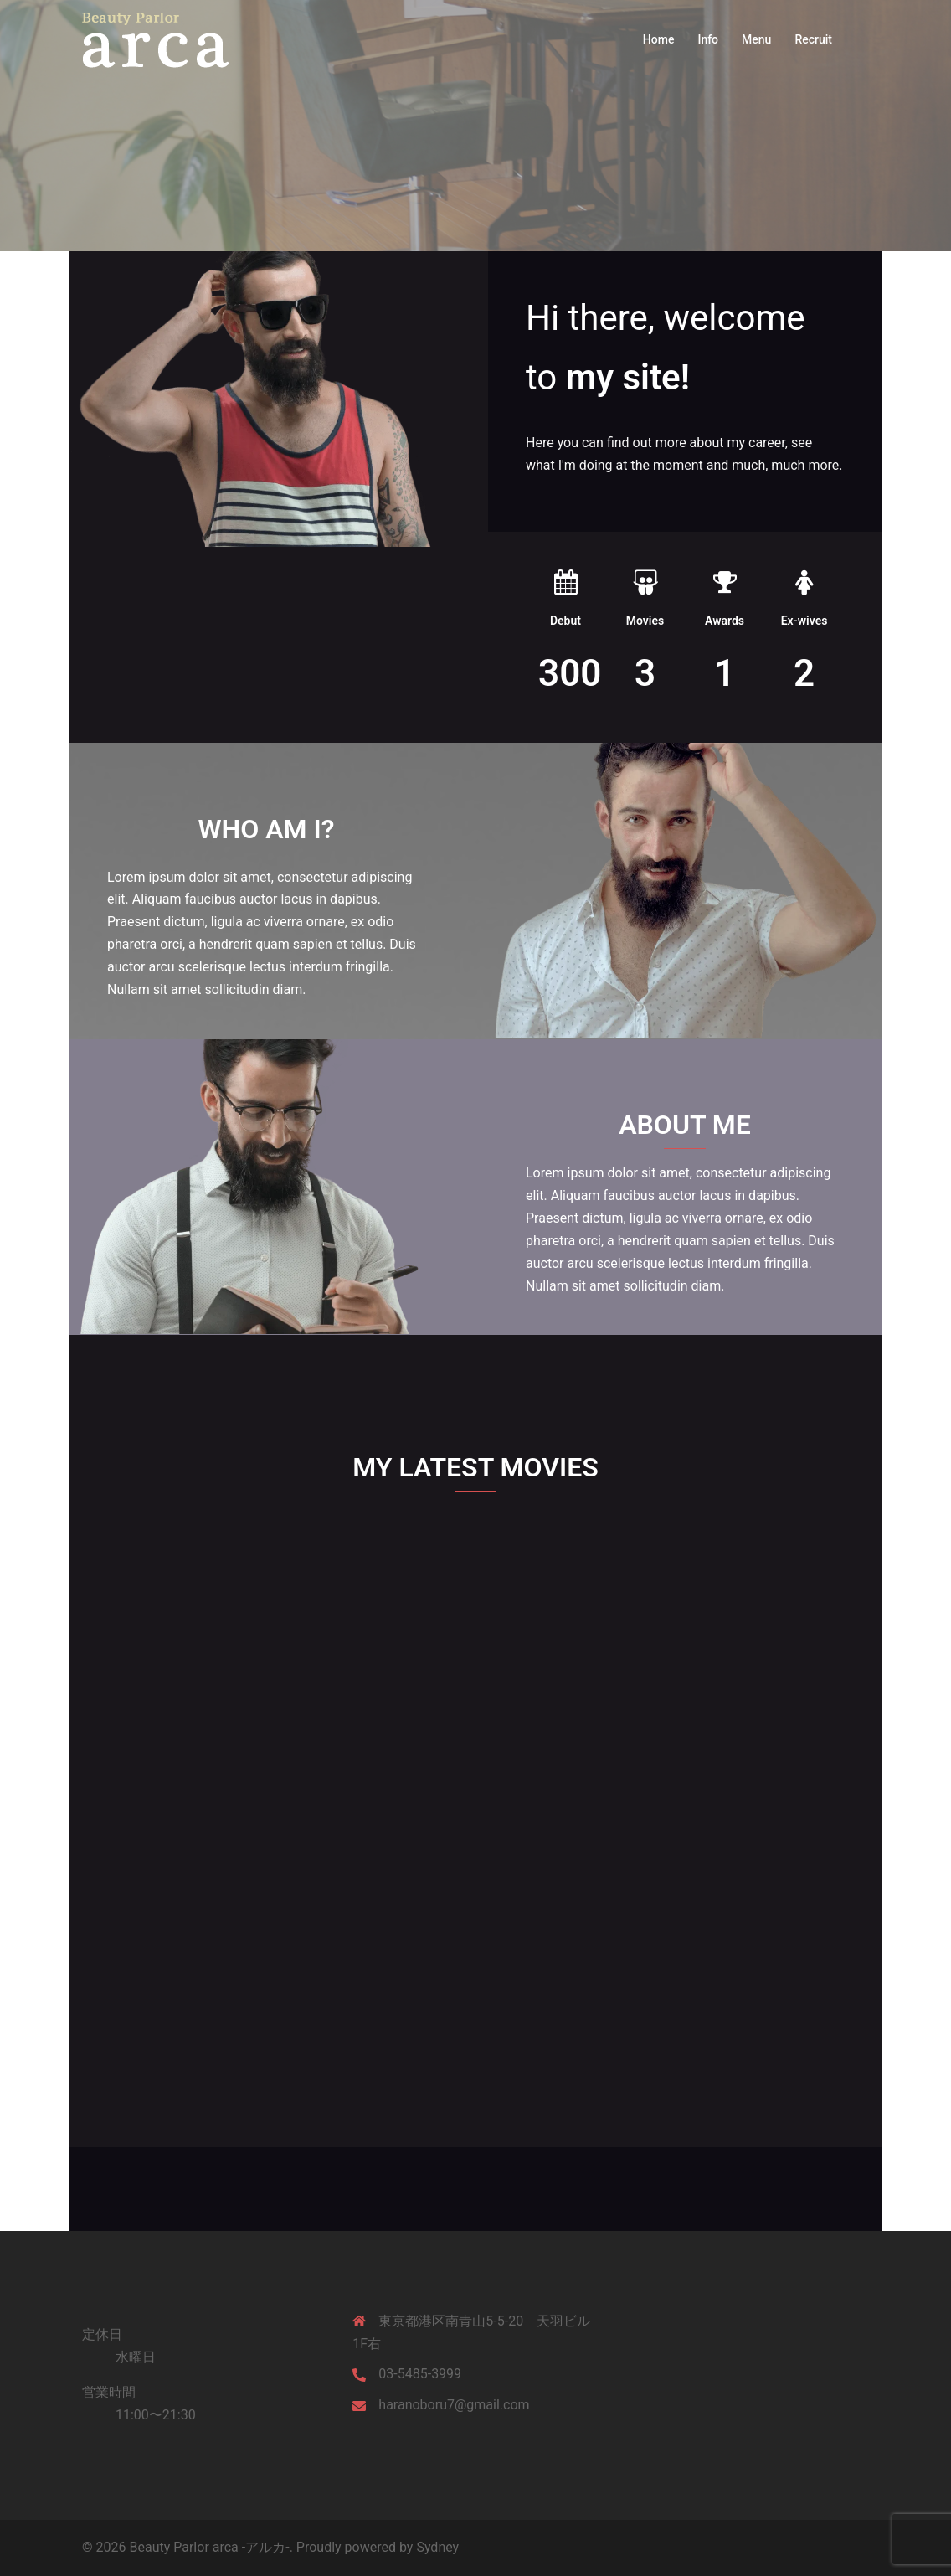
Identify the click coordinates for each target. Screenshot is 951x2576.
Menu (756, 39)
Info (707, 39)
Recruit (813, 39)
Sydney (437, 2547)
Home (659, 39)
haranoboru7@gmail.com (453, 2405)
